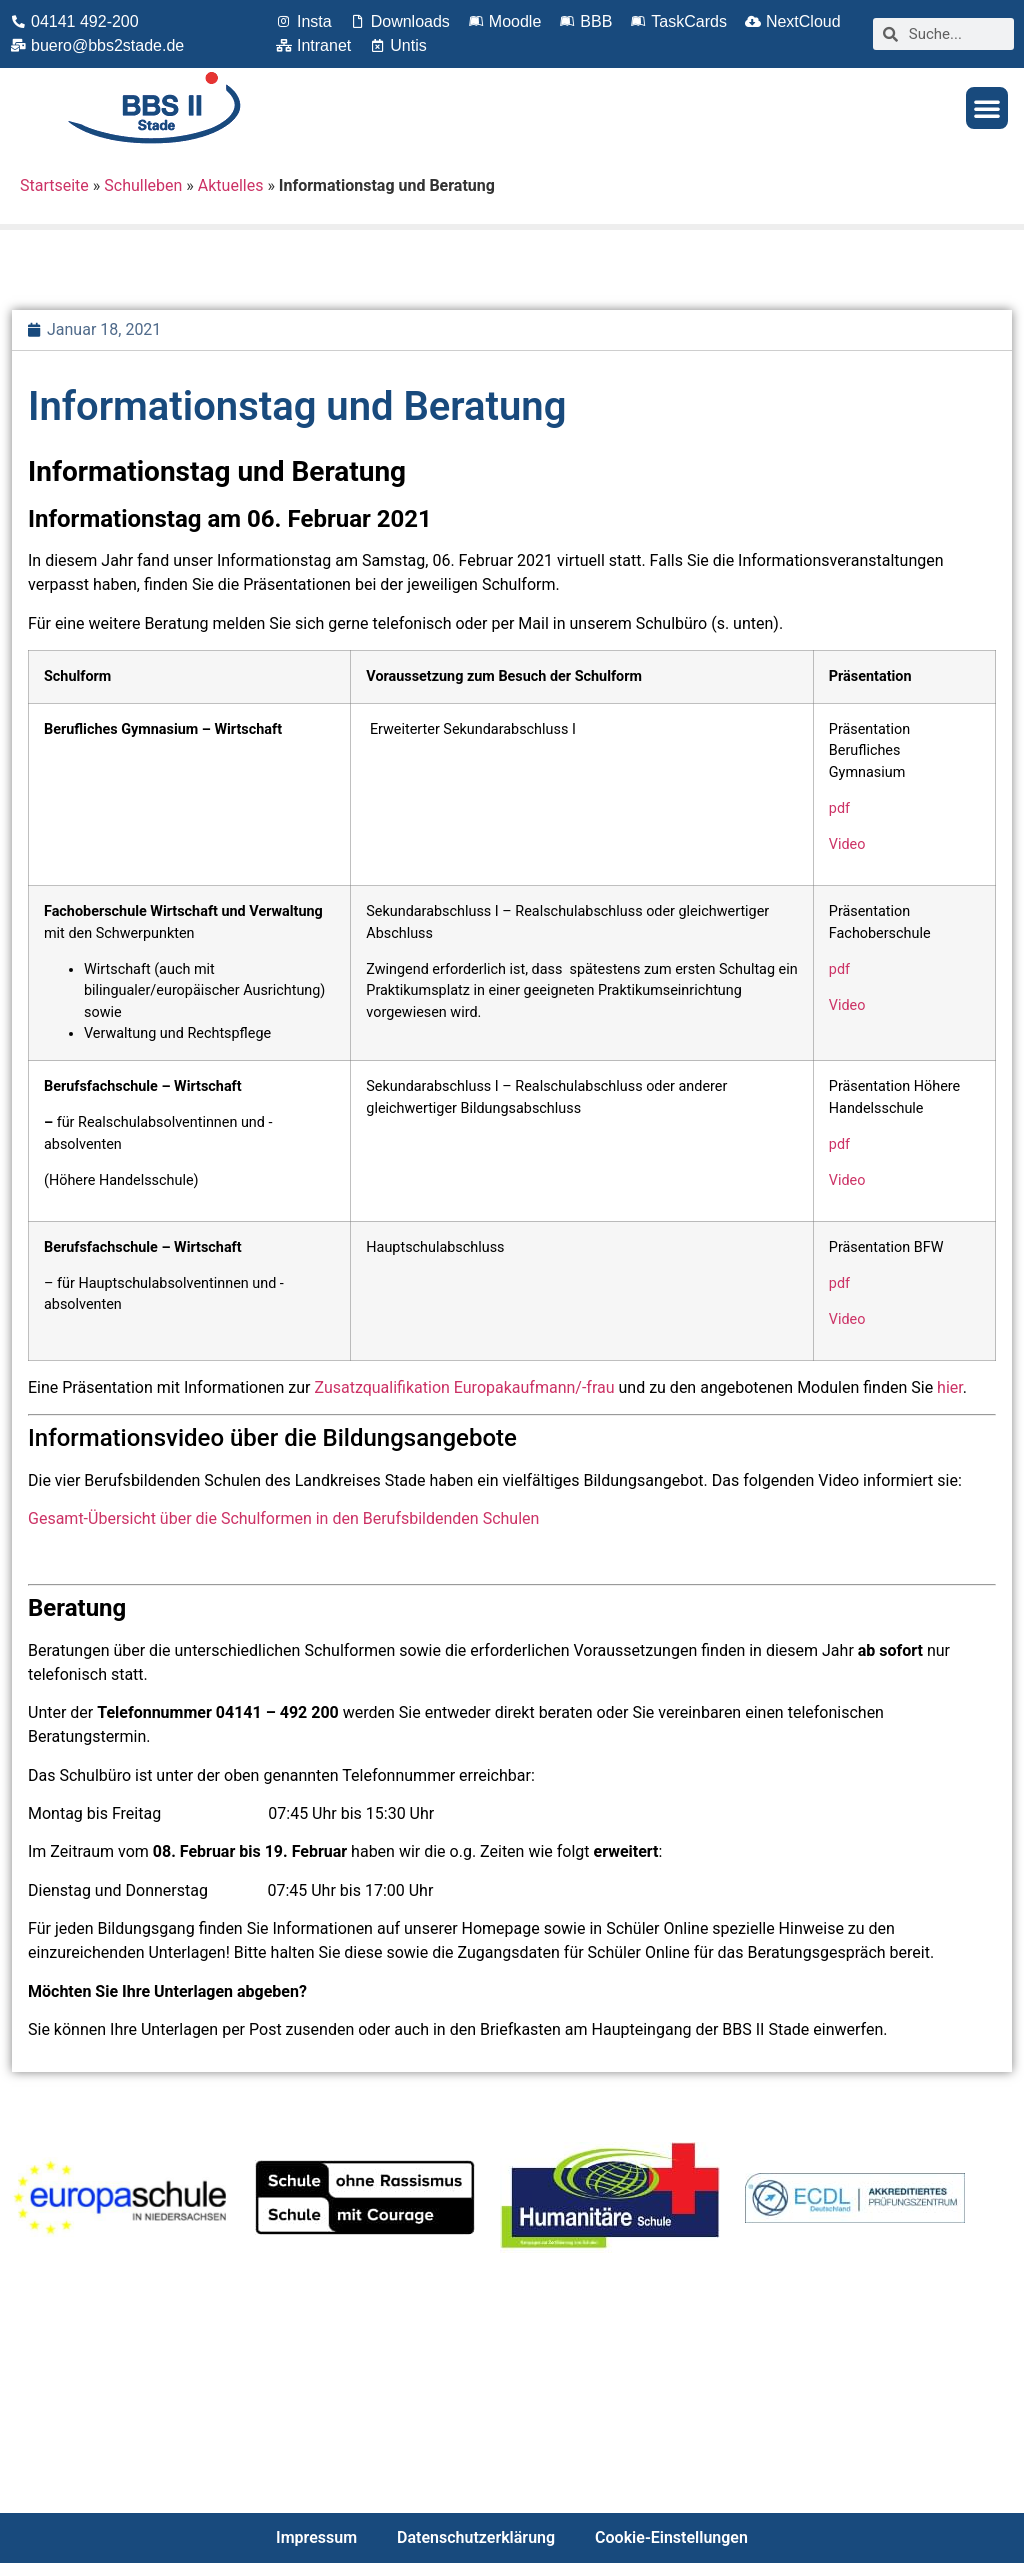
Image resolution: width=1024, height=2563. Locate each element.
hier (950, 1387)
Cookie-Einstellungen (671, 2537)
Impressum (316, 2537)
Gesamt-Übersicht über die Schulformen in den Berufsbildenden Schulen (283, 1518)
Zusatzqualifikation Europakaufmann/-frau (464, 1387)
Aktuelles (231, 185)
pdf (839, 808)
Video (847, 844)
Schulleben (143, 185)
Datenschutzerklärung (476, 2537)
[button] (987, 108)
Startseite (54, 185)
